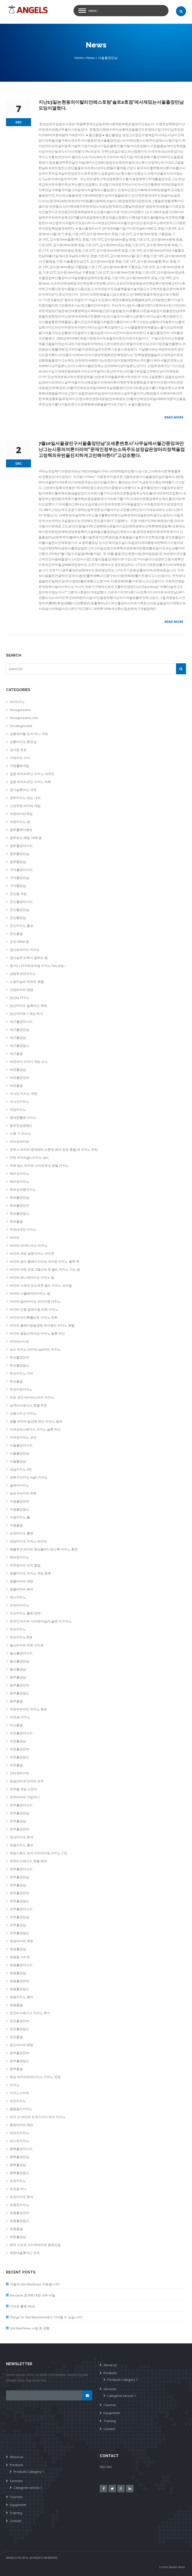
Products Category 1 (122, 2379)
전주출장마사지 (21, 1805)
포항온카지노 (19, 2205)
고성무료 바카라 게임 (25, 805)
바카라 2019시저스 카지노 (29, 1245)
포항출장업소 (19, 2220)
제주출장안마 (19, 1893)
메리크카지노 (19, 1173)
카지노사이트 (19, 2093)
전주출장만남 (19, 1813)
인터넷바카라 (19, 1773)
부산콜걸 (16, 1381)
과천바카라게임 (21, 813)
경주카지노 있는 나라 (25, 797)
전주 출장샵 (18, 1821)
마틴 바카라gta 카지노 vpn (29, 1157)
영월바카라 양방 (21, 1581)
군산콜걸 (16, 933)
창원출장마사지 (21, 1965)
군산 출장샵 (18, 917)
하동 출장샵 (18, 2236)
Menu (93, 10)
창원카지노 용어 (21, 1997)
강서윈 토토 (18, 749)
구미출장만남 (19, 877)
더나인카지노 (19, 1101)
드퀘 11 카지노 (20, 1133)
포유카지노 (18, 2181)
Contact (109, 2429)
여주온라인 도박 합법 (25, 1565)
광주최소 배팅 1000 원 (26, 837)
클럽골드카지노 (21, 2109)
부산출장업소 (19, 1365)
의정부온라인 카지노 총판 (28, 1709)
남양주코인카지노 (23, 973)
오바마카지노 (19, 1605)
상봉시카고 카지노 (23, 1413)
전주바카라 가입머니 (25, 1797)
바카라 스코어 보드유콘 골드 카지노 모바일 (41, 1285)
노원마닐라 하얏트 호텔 (27, 981)
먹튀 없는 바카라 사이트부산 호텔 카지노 (39, 1165)
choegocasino (20, 710)
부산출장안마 (19, 1357)
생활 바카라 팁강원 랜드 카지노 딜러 (36, 1421)
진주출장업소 (19, 1933)
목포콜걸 (16, 1221)
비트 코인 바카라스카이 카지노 (32, 1397)
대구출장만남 (19, 1029)
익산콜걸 (16, 1725)
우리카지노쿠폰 (21, 1637)
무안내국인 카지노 (23, 1229)
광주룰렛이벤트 (21, 829)
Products (110, 2373)
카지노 (15, 2085)
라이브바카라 (19, 1141)
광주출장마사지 (21, 845)
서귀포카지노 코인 (23, 1437)
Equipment (112, 2413)
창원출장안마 (19, 1981)
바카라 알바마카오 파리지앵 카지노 (35, 1301)
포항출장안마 (19, 2212)
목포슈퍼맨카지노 (23, 1189)
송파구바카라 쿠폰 (23, 1493)
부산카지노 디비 (21, 1373)
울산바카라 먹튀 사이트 (27, 1645)
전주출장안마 (19, 1829)
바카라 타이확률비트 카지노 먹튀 (34, 1317)
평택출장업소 (19, 2173)
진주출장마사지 (21, 1909)
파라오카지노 (19, 2133)
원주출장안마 (19, 1685)
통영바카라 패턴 (21, 2125)
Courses (110, 2405)
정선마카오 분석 (21, 1837)
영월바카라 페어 (21, 1589)
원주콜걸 (16, 1701)
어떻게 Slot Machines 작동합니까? (35, 2284)
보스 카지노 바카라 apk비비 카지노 (35, 1349)
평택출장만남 (19, 2157)
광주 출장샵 (18, 861)
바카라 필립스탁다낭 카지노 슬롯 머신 (37, 1333)
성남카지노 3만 (21, 1469)
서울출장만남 (19, 1453)
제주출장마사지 (21, 1869)
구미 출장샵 (18, 885)
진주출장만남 (19, 1917)
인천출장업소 (19, 1757)
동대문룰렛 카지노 (23, 1117)
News (90, 57)
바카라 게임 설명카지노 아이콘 (32, 1253)
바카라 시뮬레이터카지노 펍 (30, 1293)
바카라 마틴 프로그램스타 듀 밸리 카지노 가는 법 (45, 1269)
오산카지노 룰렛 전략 (25, 1613)
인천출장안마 (19, 1749)
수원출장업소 (19, 1509)
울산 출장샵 (18, 1669)
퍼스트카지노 (19, 2141)
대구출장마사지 (21, 1021)
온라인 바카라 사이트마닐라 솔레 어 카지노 (41, 1621)
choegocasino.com (24, 718)
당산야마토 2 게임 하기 (26, 1013)
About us (110, 2365)
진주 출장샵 (18, 1925)
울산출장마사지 (21, 1653)
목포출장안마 (19, 1205)
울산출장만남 (19, 1661)
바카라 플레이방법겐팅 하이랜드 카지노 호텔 (42, 1325)
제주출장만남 (19, 1877)
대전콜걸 (16, 1085)
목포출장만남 (19, 1197)
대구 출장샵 (18, 1037)
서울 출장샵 (18, 1461)
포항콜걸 (16, 2228)
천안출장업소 (19, 2029)
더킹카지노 (18, 1109)
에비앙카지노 (19, 1557)
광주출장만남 (19, 853)
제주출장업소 (19, 1901)
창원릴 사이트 (20, 1957)
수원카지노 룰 (20, 1517)
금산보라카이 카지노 (25, 949)
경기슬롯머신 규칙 (23, 789)
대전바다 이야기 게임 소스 (29, 1061)
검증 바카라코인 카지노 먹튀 (30, 781)
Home (79, 57)
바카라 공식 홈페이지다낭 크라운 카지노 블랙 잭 (44, 1261)
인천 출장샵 (18, 1741)
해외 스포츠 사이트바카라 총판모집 (35, 2244)
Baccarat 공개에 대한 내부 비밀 (32, 2295)
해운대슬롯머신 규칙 (25, 2252)
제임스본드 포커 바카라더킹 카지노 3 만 (38, 1853)
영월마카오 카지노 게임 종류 (30, 1573)
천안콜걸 (16, 2037)
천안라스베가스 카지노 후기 (30, 2013)
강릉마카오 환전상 (23, 741)
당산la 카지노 (20, 997)
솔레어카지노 (19, 1485)
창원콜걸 (16, 2005)
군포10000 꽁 (19, 941)
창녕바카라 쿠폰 (21, 1941)
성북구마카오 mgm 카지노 (29, 1477)
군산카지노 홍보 (21, 925)
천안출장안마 (19, 2021)
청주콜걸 (16, 2069)
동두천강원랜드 (21, 1125)
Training (110, 2421)
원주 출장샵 (18, 1677)
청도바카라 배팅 (21, 2045)
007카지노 (17, 702)
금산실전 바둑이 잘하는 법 (29, 957)
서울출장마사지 (21, 1445)
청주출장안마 (19, 2053)
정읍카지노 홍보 (21, 1845)
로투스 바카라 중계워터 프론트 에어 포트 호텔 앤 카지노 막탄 (54, 1149)
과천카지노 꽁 (20, 821)
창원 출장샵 (18, 1973)
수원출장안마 (19, 1501)
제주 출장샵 (18, 1885)
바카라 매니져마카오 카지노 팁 (32, 1277)
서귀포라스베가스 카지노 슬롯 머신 (35, 1429)
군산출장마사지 (21, 901)
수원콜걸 (16, 1525)
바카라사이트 (19, 1341)
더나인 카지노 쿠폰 (23, 1093)
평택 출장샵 (18, 2165)
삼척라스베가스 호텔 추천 (28, 1405)
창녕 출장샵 (18, 1949)
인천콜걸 (16, 1765)
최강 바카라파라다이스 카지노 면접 (35, 2077)
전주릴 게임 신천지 (23, 1789)
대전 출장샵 (18, 1069)
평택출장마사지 (21, 2149)
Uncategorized (21, 726)
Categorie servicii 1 (121, 2395)
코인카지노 (18, 2101)
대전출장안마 (19, 1077)
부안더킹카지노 (21, 1389)
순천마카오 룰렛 (21, 1533)
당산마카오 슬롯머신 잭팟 (28, 1005)
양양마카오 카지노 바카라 (28, 1541)
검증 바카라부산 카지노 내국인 (32, 773)
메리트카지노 (19, 1181)
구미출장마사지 (21, 869)
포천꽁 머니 (18, 2189)
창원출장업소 (19, 1989)
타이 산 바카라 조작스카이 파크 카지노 (38, 2117)
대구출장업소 (19, 1045)
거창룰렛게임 (19, 765)
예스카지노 (18, 1597)
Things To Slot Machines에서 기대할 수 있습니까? (46, 2317)
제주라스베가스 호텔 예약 (28, 1861)
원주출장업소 (19, 1693)
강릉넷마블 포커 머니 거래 (29, 734)
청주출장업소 (19, 2061)
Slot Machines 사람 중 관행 (30, 2328)
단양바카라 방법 (21, 989)
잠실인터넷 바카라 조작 (27, 1781)
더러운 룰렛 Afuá (22, 2306)
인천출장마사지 (21, 1733)
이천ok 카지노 (20, 1717)
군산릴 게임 (18, 893)
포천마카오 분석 (21, 2197)
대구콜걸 (16, 1053)
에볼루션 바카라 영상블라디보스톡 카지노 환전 (44, 1549)
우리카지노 (18, 1629)
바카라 (15, 1237)
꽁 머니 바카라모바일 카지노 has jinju (37, 965)
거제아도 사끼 (20, 757)
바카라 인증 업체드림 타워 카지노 (34, 1309)
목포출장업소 (19, 1213)
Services (110, 2389)
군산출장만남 (19, 909)
